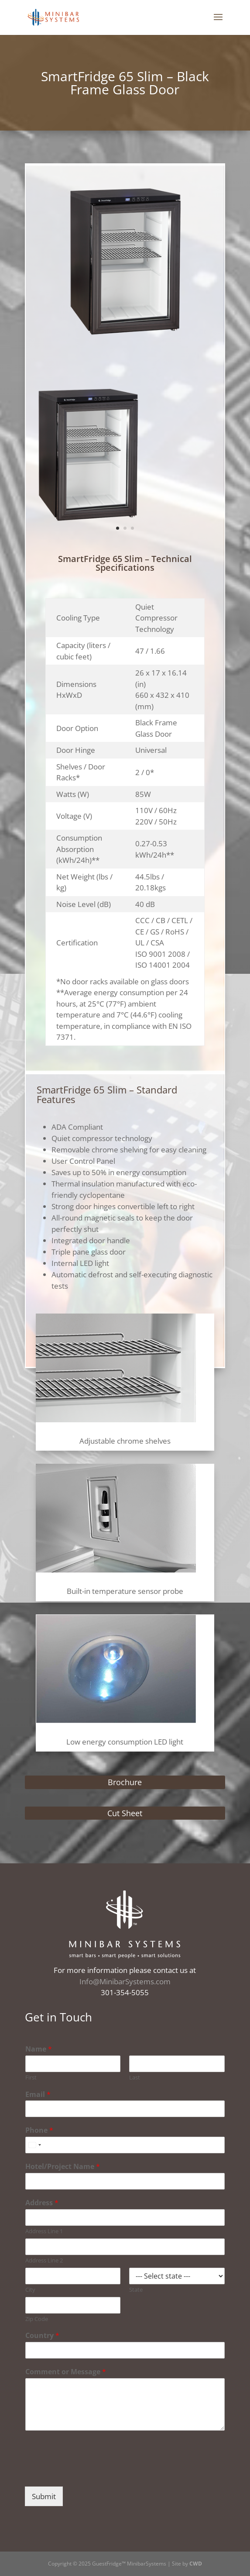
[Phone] (124, 2145)
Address (41, 2202)
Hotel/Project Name (62, 2166)
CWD (195, 2563)
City (30, 2289)
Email (38, 2094)
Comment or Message (65, 2371)
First (31, 2077)
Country (42, 2335)
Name (38, 2049)
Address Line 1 (44, 2231)
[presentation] (91, 2472)
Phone (39, 2130)
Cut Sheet (124, 1813)
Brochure (125, 1782)
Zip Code (36, 2319)
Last (134, 2077)
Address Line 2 (44, 2260)
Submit (44, 2496)
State (136, 2289)
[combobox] (34, 2145)
